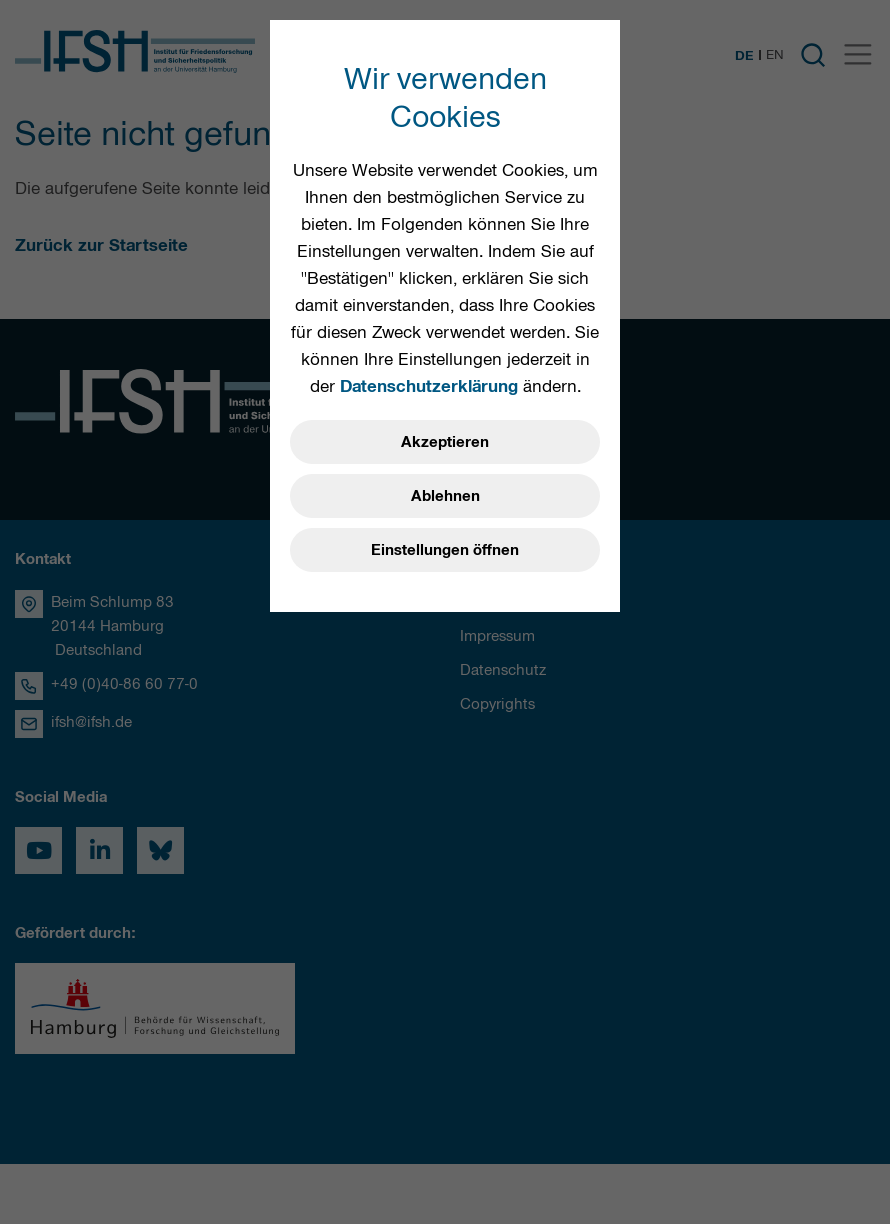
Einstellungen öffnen (445, 550)
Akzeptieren (445, 442)
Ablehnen (445, 496)
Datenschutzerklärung (429, 386)
